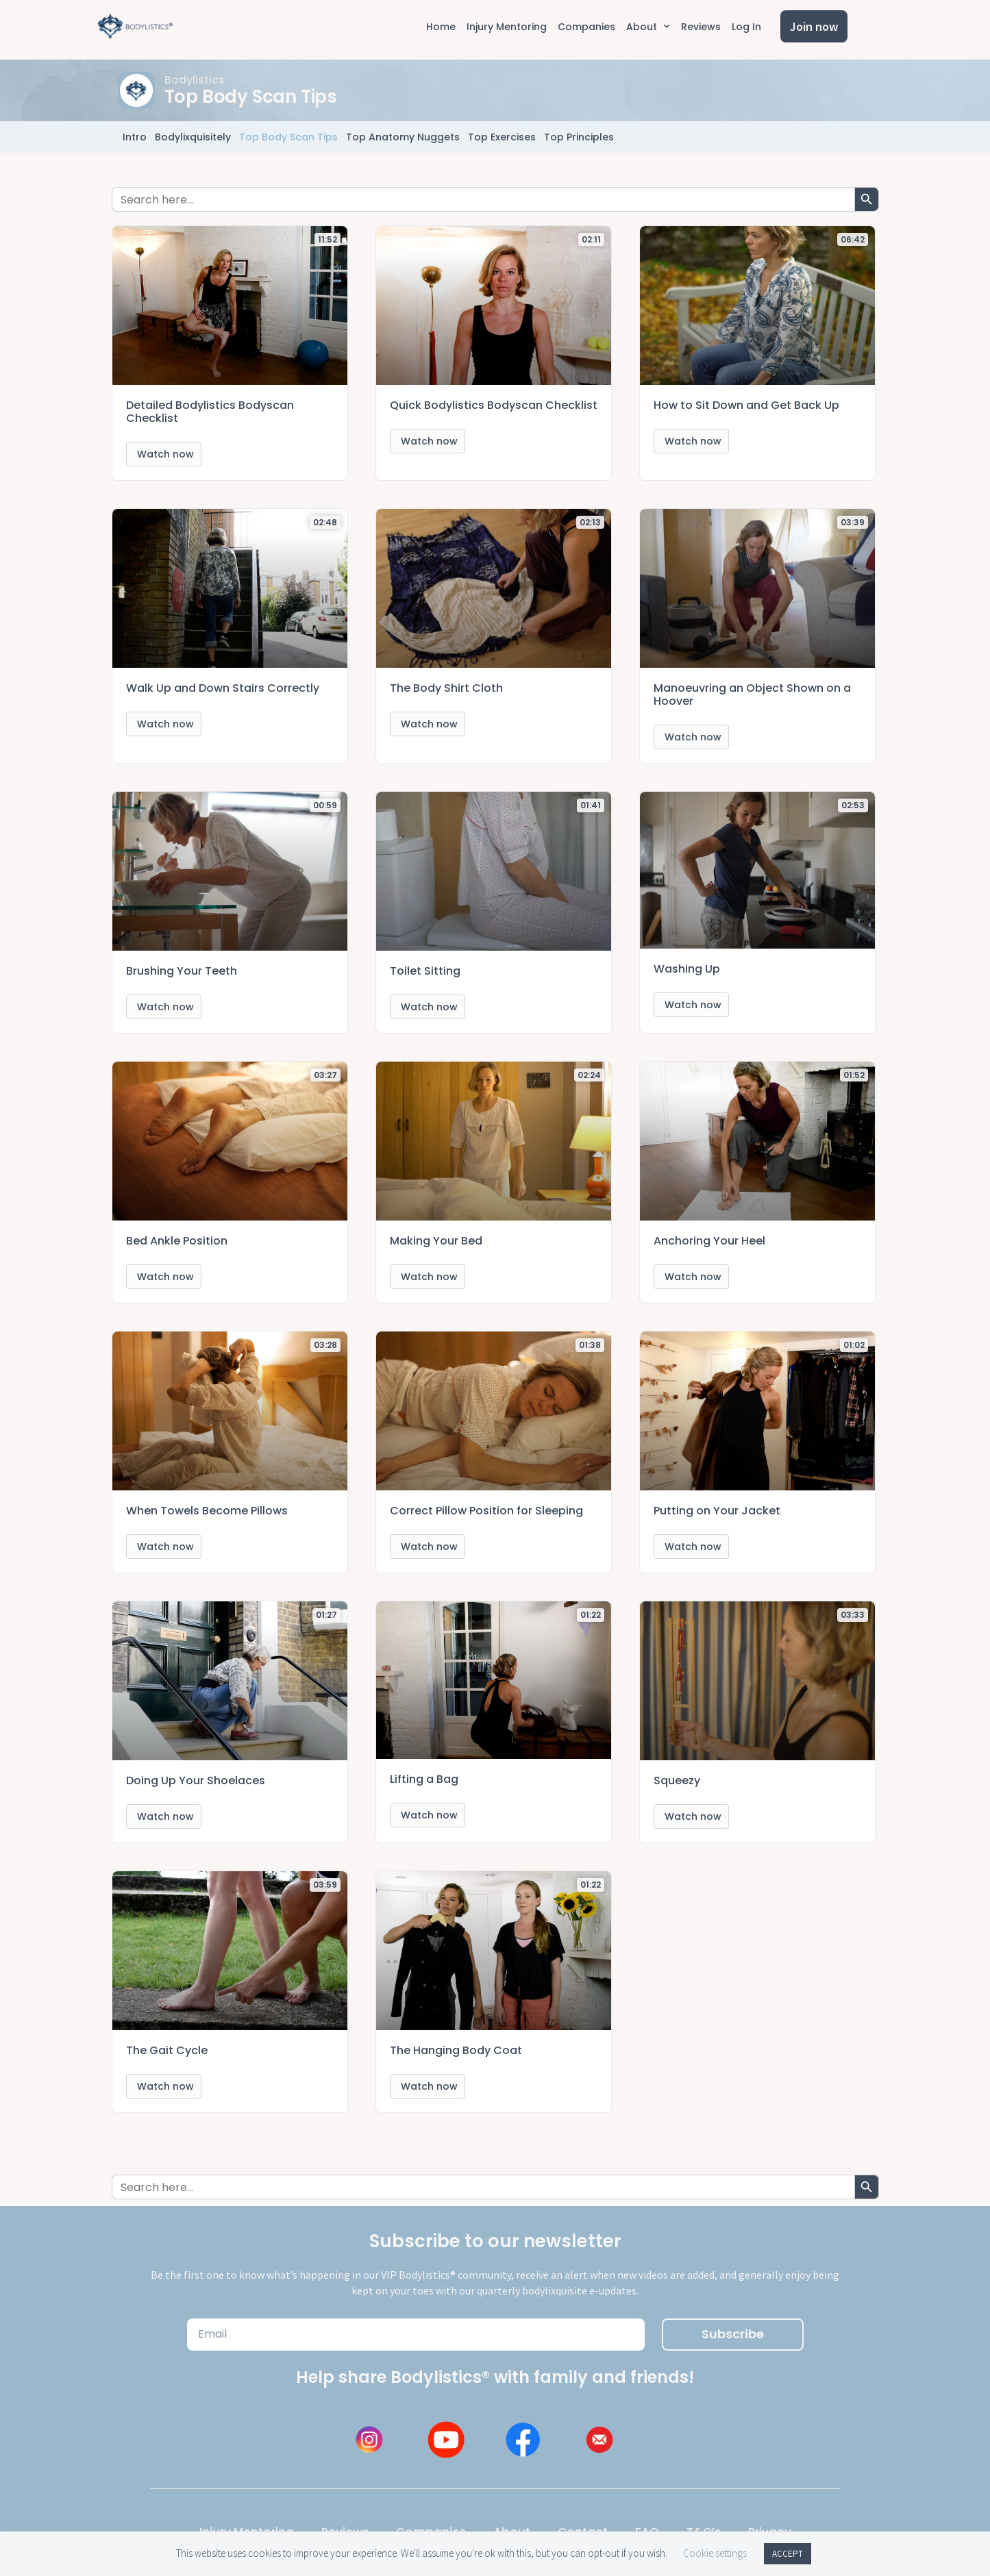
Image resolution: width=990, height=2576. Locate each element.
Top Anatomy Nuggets (403, 137)
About (648, 26)
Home (441, 27)
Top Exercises (502, 137)
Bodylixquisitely (193, 137)
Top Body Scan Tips (288, 137)
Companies (586, 27)
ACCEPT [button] (787, 2554)
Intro (135, 137)
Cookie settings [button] (715, 2553)
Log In (746, 27)
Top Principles (579, 137)
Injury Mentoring (507, 27)
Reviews (701, 27)
